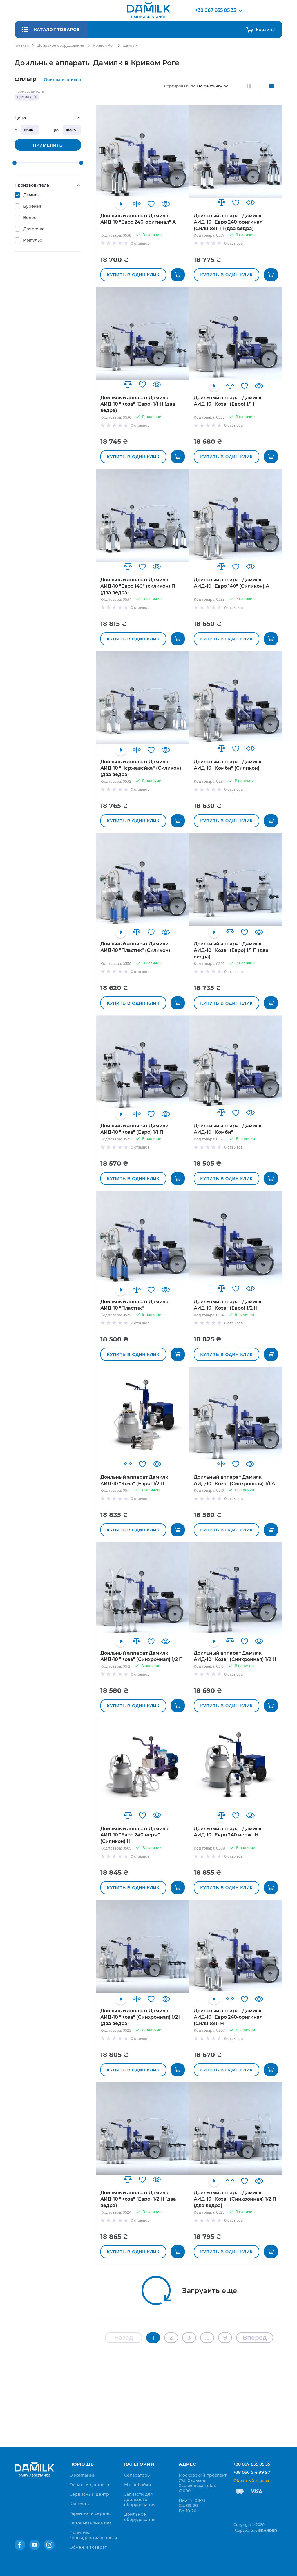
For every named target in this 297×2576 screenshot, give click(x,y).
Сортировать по (179, 86)
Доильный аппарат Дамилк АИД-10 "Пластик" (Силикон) (135, 947)
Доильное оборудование (60, 45)
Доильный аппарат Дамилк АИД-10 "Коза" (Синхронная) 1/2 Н (235, 1656)
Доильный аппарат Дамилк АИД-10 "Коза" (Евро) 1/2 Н (228, 1305)
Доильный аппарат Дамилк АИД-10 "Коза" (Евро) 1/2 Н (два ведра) (138, 2199)
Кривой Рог (103, 45)
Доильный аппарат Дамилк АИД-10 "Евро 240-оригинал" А (138, 219)
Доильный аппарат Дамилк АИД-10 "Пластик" (134, 1305)
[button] (136, 204)
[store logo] (148, 10)
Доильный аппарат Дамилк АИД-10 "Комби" (228, 1129)
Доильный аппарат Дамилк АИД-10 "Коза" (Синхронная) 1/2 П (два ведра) (235, 2199)
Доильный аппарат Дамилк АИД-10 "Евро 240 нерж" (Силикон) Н (134, 1835)
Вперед (255, 2337)
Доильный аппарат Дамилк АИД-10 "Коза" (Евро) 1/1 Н (228, 401)
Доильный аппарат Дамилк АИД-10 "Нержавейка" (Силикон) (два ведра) (140, 768)
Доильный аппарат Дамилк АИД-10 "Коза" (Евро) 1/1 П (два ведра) (231, 950)
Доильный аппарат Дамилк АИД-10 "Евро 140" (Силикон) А (231, 583)
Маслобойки (137, 2484)
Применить (48, 145)
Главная (22, 45)
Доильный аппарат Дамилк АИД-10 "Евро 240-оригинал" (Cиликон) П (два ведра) (229, 222)
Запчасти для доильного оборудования (140, 2499)
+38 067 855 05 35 (251, 2464)
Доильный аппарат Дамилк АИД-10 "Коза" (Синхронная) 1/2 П (141, 1656)
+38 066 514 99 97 (251, 2472)
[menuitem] (82, 2475)
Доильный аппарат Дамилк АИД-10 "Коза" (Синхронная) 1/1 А (234, 1480)
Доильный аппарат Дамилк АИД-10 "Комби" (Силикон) (228, 765)
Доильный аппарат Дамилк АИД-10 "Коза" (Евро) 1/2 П (134, 1480)
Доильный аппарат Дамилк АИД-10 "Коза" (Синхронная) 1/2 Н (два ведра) (141, 2017)
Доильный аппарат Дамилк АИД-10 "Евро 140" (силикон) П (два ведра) (137, 586)
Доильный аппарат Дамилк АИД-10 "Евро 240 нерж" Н (228, 1832)
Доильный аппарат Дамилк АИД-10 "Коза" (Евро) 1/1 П (134, 1129)
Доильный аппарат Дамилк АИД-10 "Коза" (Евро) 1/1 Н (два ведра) (137, 404)
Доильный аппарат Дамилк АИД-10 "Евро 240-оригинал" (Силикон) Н (229, 2017)
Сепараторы (137, 2475)
